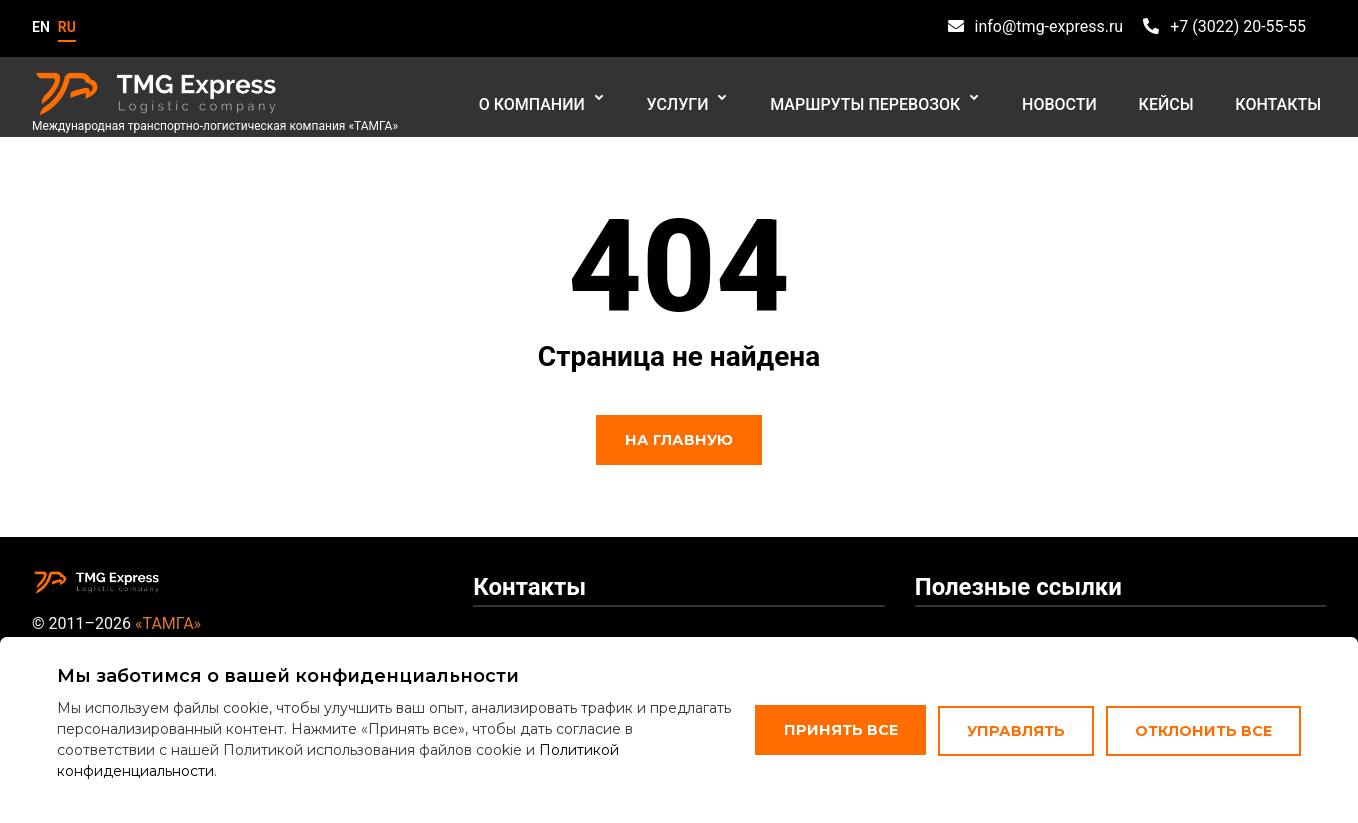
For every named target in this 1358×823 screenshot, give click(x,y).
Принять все (834, 724)
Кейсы (1180, 99)
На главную (679, 440)
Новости (1083, 99)
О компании (585, 99)
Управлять (1010, 724)
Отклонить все (1196, 724)
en (41, 27)
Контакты (1283, 99)
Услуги (721, 99)
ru (67, 27)
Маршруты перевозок (899, 99)
